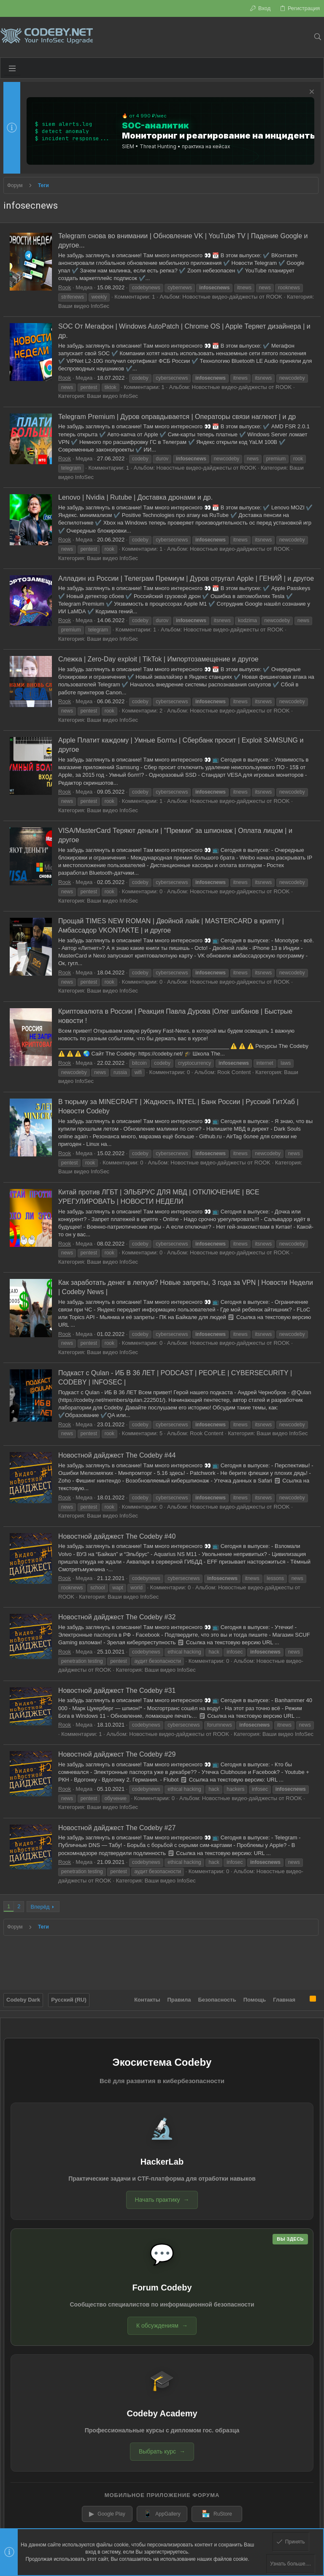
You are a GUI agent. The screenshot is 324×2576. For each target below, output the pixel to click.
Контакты (147, 2000)
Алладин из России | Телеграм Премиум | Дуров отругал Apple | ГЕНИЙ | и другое (186, 578)
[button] (12, 68)
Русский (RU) (68, 2000)
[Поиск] (317, 37)
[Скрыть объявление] (310, 92)
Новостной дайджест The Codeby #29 (117, 1754)
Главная (284, 2000)
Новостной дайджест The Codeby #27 (117, 1827)
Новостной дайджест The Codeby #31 (117, 1690)
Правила (179, 2000)
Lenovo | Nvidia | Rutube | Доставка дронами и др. (135, 497)
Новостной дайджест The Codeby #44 (117, 1455)
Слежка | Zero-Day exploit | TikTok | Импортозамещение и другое (158, 659)
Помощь (254, 2000)
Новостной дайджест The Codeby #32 (117, 1617)
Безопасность (217, 2000)
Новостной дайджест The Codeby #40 (117, 1536)
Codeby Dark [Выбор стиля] (23, 2000)
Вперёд (39, 1907)
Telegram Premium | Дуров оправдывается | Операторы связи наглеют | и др (177, 416)
